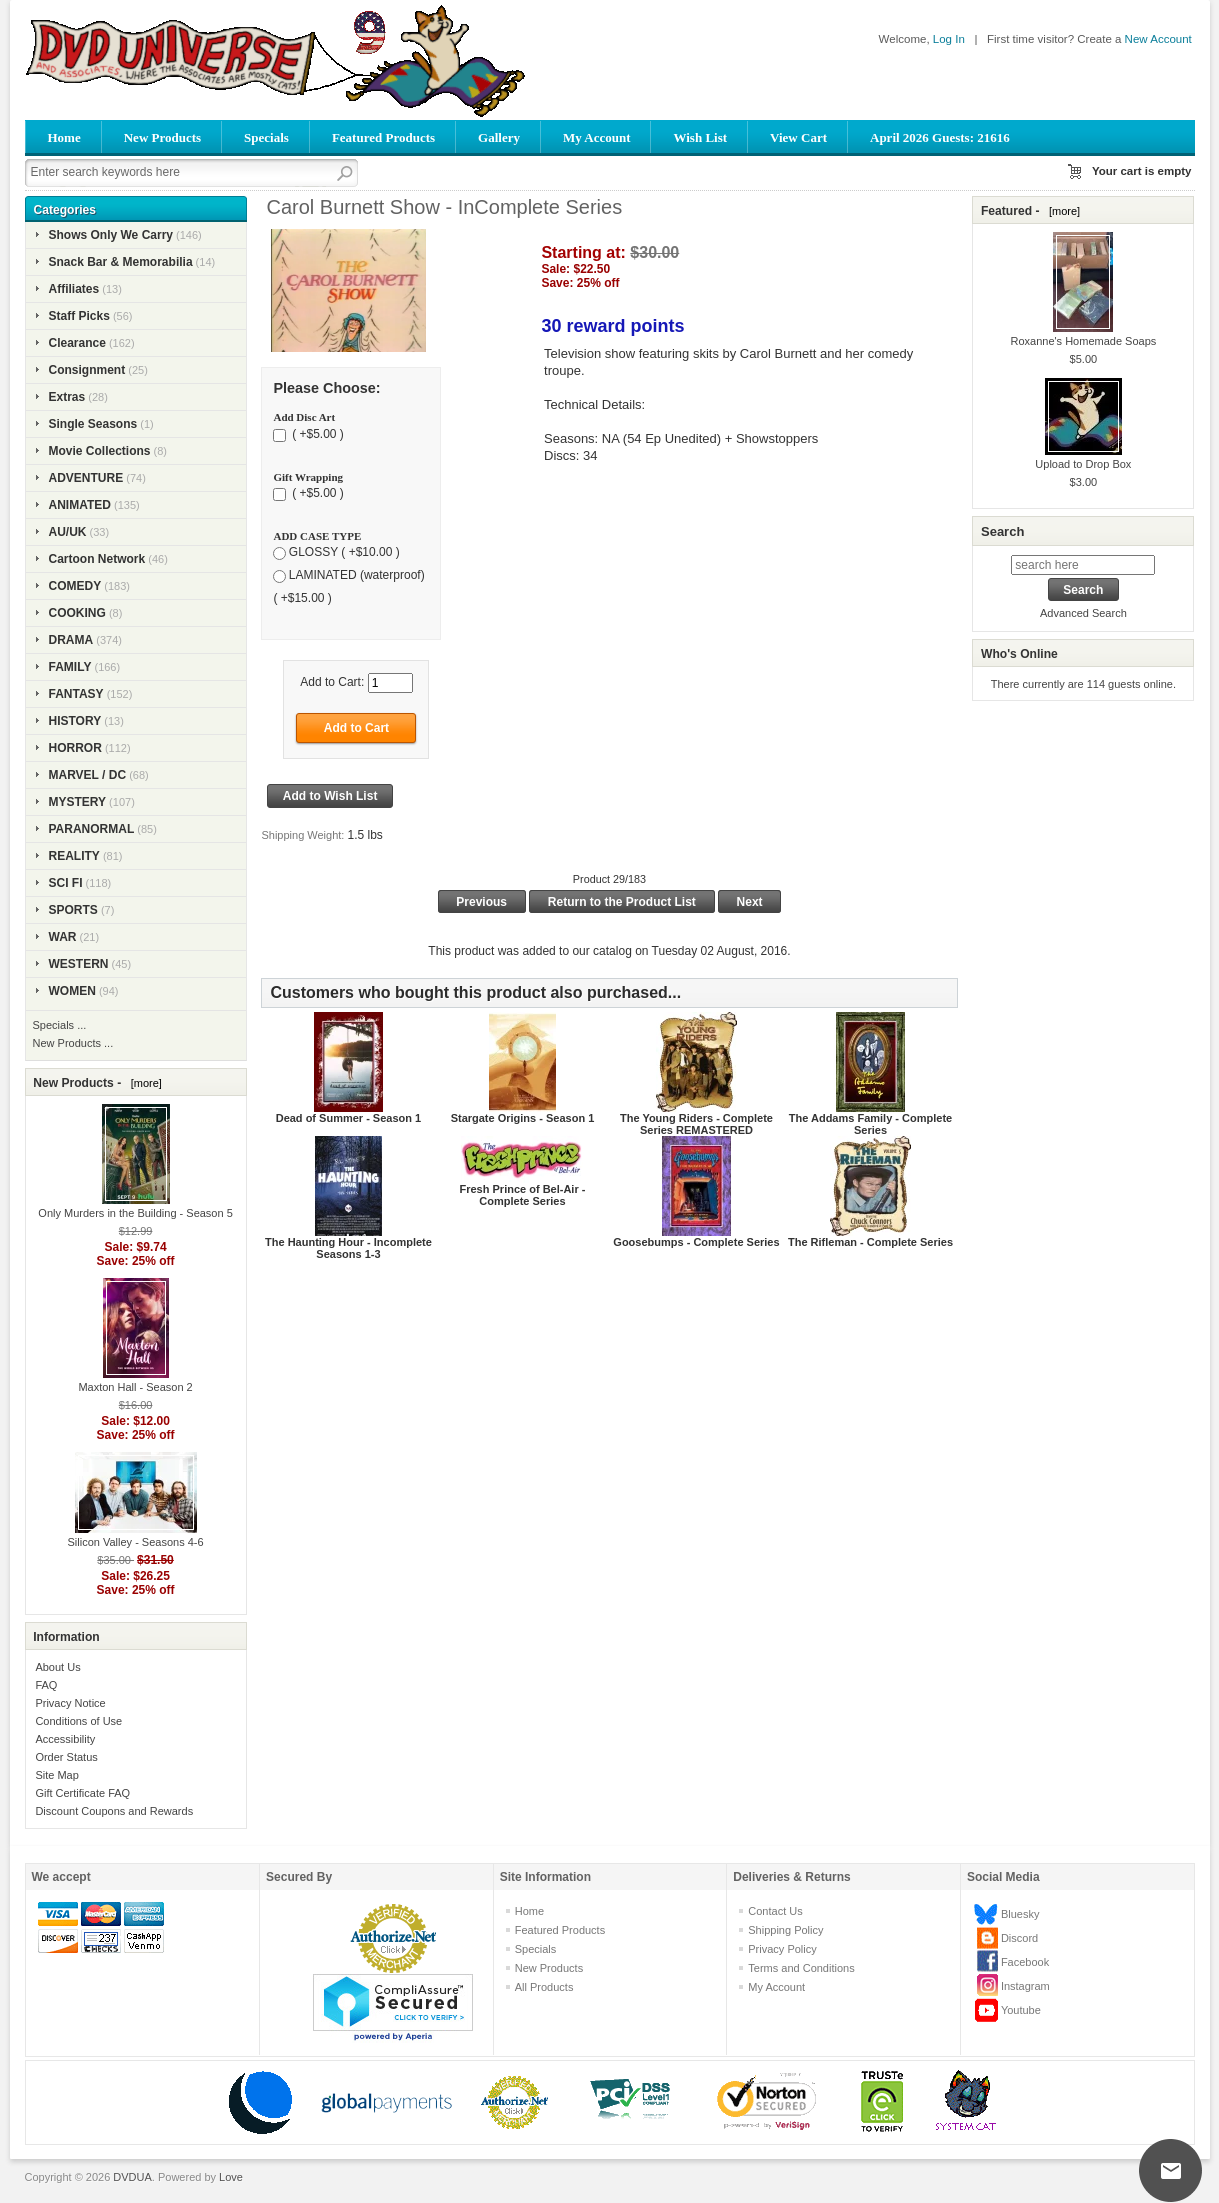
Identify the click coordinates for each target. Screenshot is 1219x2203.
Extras (67, 397)
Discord (1019, 1938)
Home (64, 137)
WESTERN (79, 964)
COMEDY (75, 586)
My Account (597, 137)
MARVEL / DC (88, 775)
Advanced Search (1083, 613)
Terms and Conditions (801, 1968)
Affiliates (74, 289)
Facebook (1025, 1962)
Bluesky (1020, 1914)
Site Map (56, 1775)
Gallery (499, 137)
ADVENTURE (86, 478)
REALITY (74, 856)
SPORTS (73, 910)
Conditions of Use (78, 1721)
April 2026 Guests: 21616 (940, 137)
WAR (63, 937)
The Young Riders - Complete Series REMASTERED (696, 1124)
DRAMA (71, 640)
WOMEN (72, 991)
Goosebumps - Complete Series (696, 1242)
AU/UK (68, 532)
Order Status (66, 1757)
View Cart (798, 137)
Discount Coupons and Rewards (114, 1811)
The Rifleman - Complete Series (870, 1242)
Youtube (1021, 2010)
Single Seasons (93, 424)
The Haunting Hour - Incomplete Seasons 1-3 (348, 1248)
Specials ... (60, 1025)
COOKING (77, 613)
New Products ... (73, 1043)
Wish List (700, 137)
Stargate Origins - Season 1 (523, 1118)
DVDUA (132, 2177)
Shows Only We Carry (111, 235)
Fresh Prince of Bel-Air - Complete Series (523, 1195)
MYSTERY (78, 802)
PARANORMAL (92, 829)
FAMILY (70, 667)
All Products (544, 1987)
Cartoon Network (97, 559)
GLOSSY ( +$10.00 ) (344, 553)
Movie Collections (100, 451)
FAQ (46, 1685)
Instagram (1025, 1986)
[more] (143, 1083)
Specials (266, 137)
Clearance (77, 343)
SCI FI (66, 883)
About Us (57, 1667)
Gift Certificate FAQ (82, 1793)
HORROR (75, 748)
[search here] (1083, 565)
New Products (162, 137)
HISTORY (75, 721)
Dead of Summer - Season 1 (349, 1118)
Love (231, 2177)
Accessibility (65, 1739)
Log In (949, 39)
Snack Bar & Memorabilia (121, 262)
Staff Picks (79, 316)
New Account (1158, 39)
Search (1002, 531)
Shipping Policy (785, 1930)
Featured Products (383, 137)
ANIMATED (80, 505)
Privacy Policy (782, 1949)
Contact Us (775, 1911)
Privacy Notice (70, 1703)
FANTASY (76, 694)
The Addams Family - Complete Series (870, 1124)
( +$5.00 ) (316, 434)
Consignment (87, 370)
